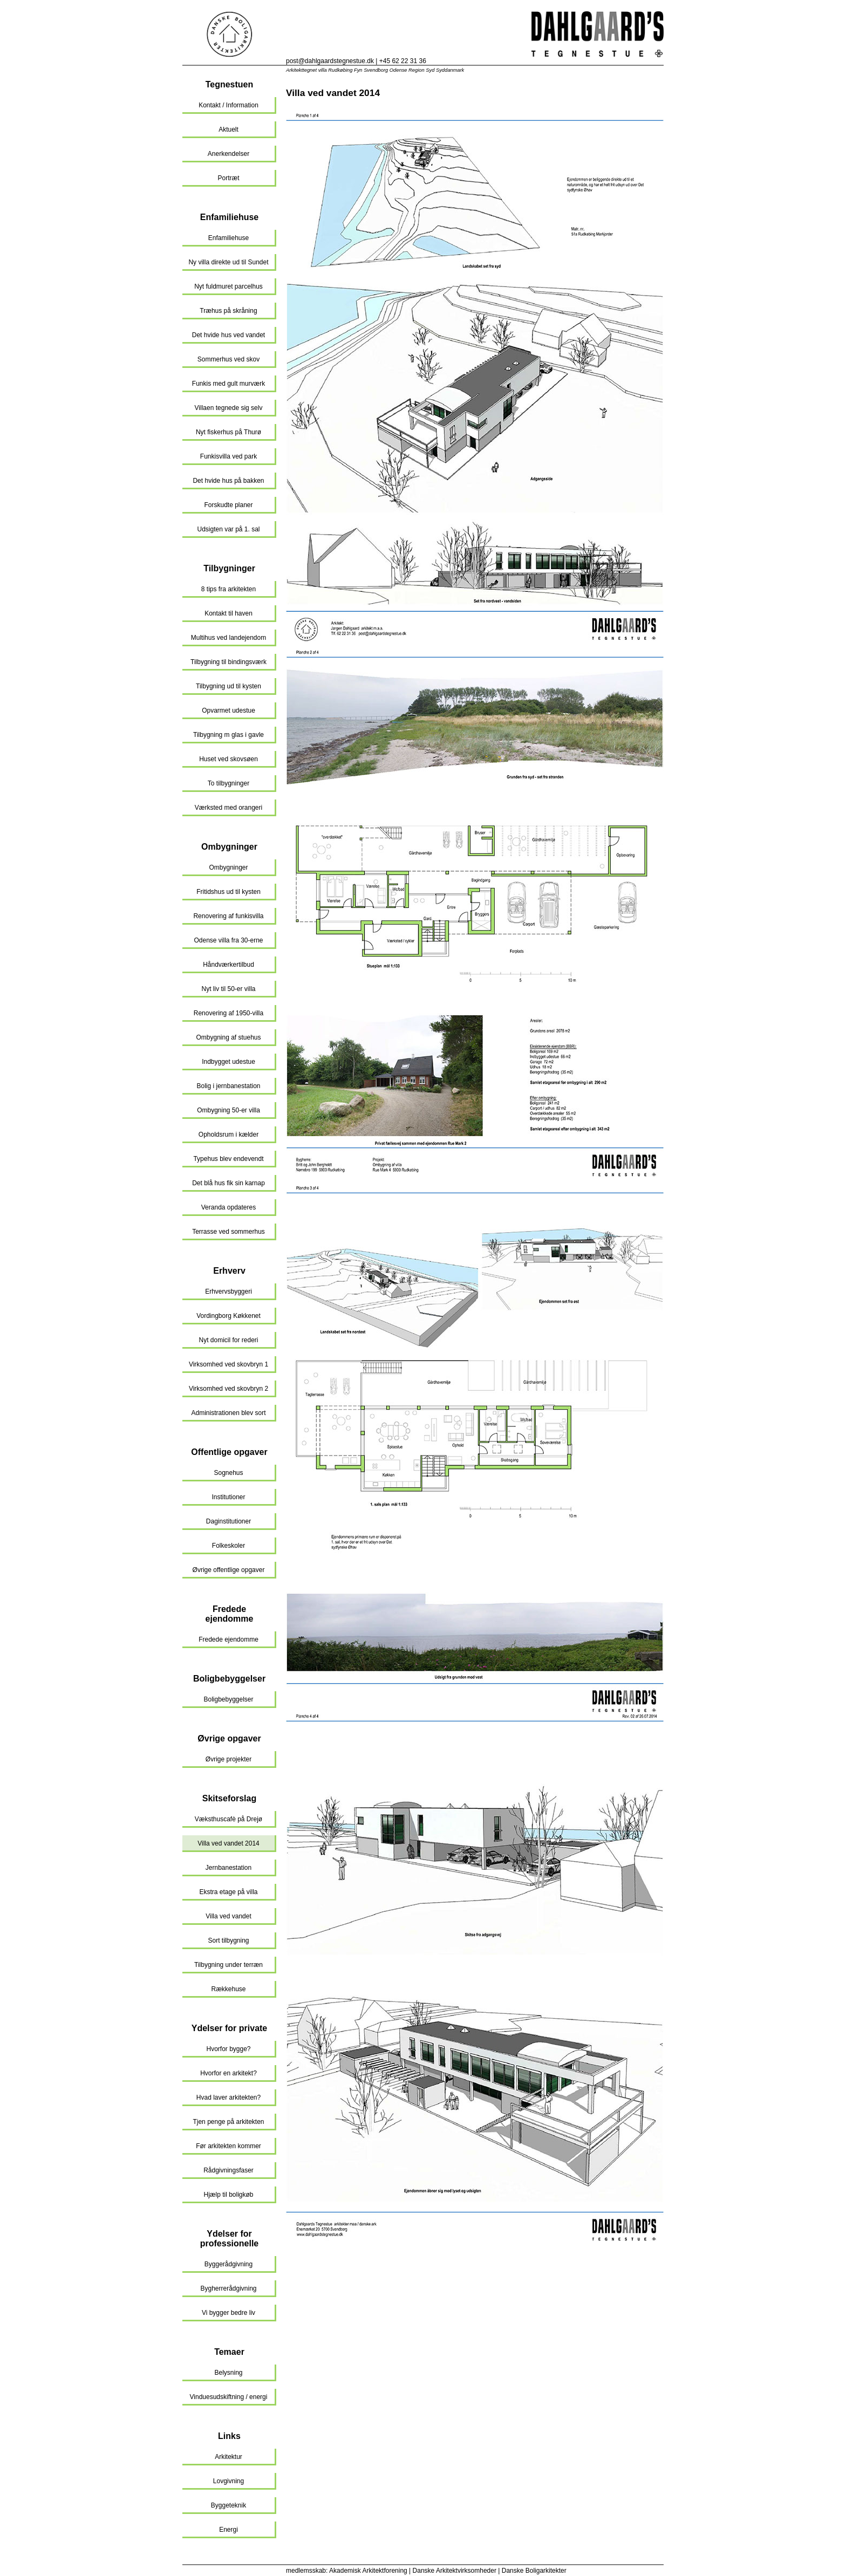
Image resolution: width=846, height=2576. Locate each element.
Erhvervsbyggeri (228, 1291)
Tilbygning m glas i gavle (228, 735)
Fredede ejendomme (230, 1613)
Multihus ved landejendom (228, 637)
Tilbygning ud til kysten (228, 686)
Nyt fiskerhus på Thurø (228, 432)
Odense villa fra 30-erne (228, 940)
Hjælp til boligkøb (228, 2194)
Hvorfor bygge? (228, 2049)
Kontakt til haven (228, 613)
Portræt (228, 178)
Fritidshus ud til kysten (228, 892)
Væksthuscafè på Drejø (228, 1819)
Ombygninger (229, 846)
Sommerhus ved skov (228, 359)
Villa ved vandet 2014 (228, 1843)
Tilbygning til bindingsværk (228, 662)
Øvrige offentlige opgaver (229, 1570)
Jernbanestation (228, 1867)
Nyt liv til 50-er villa (228, 989)
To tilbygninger (228, 783)
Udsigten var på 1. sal (228, 529)
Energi (228, 2529)
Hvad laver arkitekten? (228, 2097)
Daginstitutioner (228, 1521)
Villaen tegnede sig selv (229, 408)
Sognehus (228, 1473)
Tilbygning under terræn (228, 1965)
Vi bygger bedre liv (228, 2313)
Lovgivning (228, 2481)
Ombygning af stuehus (228, 1037)
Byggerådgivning (228, 2264)
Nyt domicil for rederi (228, 1340)
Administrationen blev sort (228, 1413)
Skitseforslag (229, 1798)
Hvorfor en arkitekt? (228, 2073)
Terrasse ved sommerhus (228, 1231)
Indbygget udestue (228, 1061)
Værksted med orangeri (228, 807)
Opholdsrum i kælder (228, 1134)
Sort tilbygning (228, 1940)
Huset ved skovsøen (228, 759)
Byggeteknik (228, 2505)
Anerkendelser (228, 154)
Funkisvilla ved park (228, 456)
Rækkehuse (228, 1989)
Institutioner (228, 1497)
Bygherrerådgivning (228, 2288)
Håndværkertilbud (228, 964)
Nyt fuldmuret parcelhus (228, 286)
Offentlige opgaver (229, 1452)
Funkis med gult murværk (228, 383)
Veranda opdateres (228, 1207)
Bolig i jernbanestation (228, 1086)
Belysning (228, 2372)
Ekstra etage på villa (228, 1892)
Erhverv (229, 1270)
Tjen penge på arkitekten (228, 2122)
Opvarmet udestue (228, 710)
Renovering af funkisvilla (228, 916)
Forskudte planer (228, 505)
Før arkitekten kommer (228, 2146)
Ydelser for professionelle (229, 2238)
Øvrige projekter (228, 1759)
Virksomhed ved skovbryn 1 (228, 1364)
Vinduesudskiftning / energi (229, 2397)
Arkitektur (228, 2457)
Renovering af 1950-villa (228, 1013)
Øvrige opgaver (229, 1738)
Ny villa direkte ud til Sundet (228, 262)
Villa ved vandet (228, 1916)
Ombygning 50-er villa (228, 1110)
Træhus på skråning (228, 311)
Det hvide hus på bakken (228, 480)
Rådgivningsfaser (228, 2170)
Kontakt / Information (228, 105)
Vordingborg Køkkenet (228, 1316)
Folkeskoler (228, 1545)
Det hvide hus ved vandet (228, 335)
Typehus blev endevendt (228, 1159)
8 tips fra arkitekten (228, 589)
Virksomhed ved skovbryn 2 (228, 1388)
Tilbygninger (229, 568)
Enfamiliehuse (229, 217)
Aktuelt (228, 129)
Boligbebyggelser (229, 1678)
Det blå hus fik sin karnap (228, 1183)
